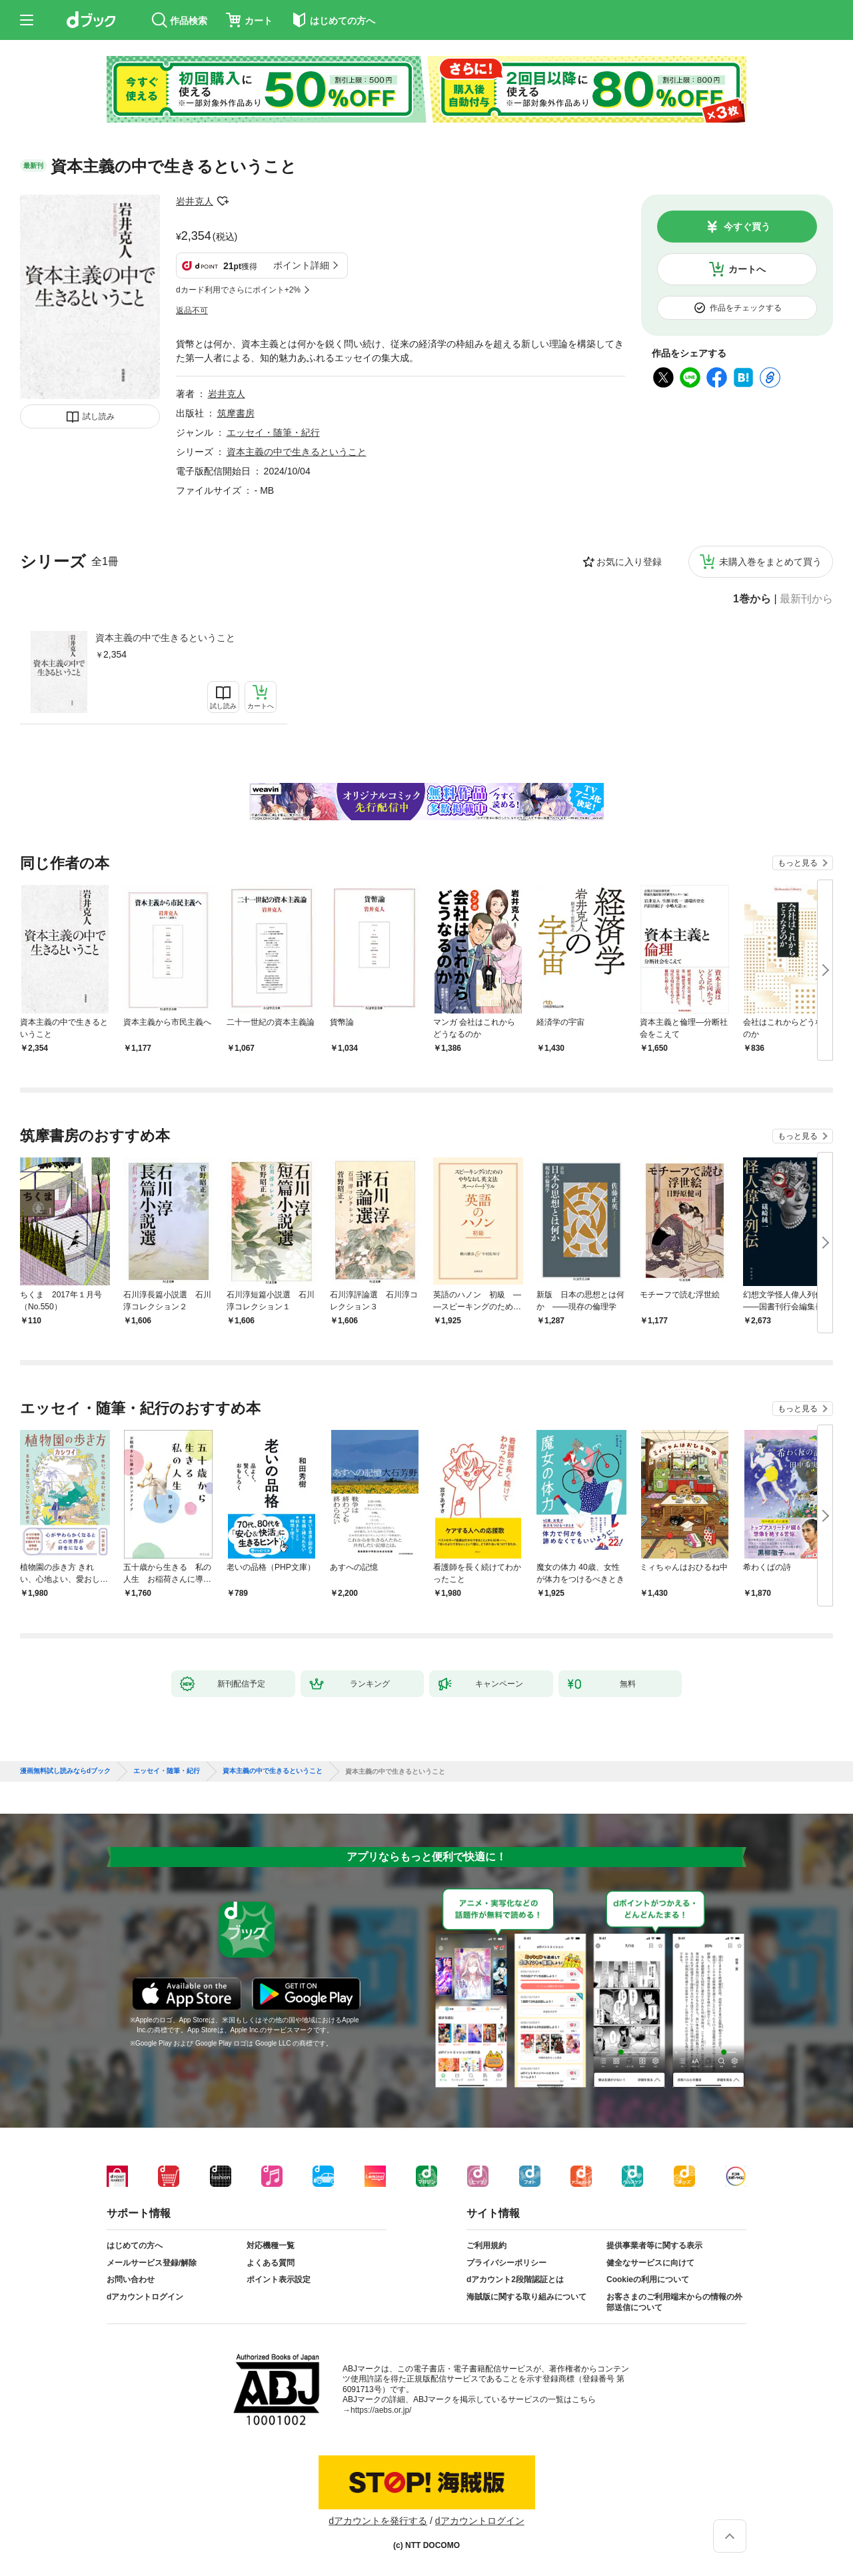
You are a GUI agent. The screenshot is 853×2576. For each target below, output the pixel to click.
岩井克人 (194, 201)
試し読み (99, 416)
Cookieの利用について (647, 2279)
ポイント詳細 (301, 265)
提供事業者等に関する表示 (654, 2245)
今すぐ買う (747, 226)
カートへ (747, 269)
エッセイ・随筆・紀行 (273, 432)
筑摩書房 (236, 413)
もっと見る (798, 863)
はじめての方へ (135, 2245)
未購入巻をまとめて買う (770, 561)
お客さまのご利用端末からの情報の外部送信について (674, 2302)
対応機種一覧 (271, 2245)
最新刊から (806, 599)
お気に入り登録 (629, 561)
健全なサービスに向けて (650, 2262)
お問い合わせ (131, 2279)
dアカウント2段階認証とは (515, 2279)
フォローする (222, 201)
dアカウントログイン (145, 2296)
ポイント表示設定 (279, 2279)
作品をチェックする (746, 308)
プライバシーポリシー (506, 2262)
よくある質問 (271, 2262)
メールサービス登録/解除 (152, 2262)
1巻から (752, 599)
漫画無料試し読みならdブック (65, 1771)
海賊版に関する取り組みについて (526, 2296)
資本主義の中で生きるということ (165, 637)
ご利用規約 (486, 2245)
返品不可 (192, 310)
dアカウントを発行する (378, 2520)
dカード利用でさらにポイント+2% (238, 290)
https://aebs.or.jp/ (381, 2410)
